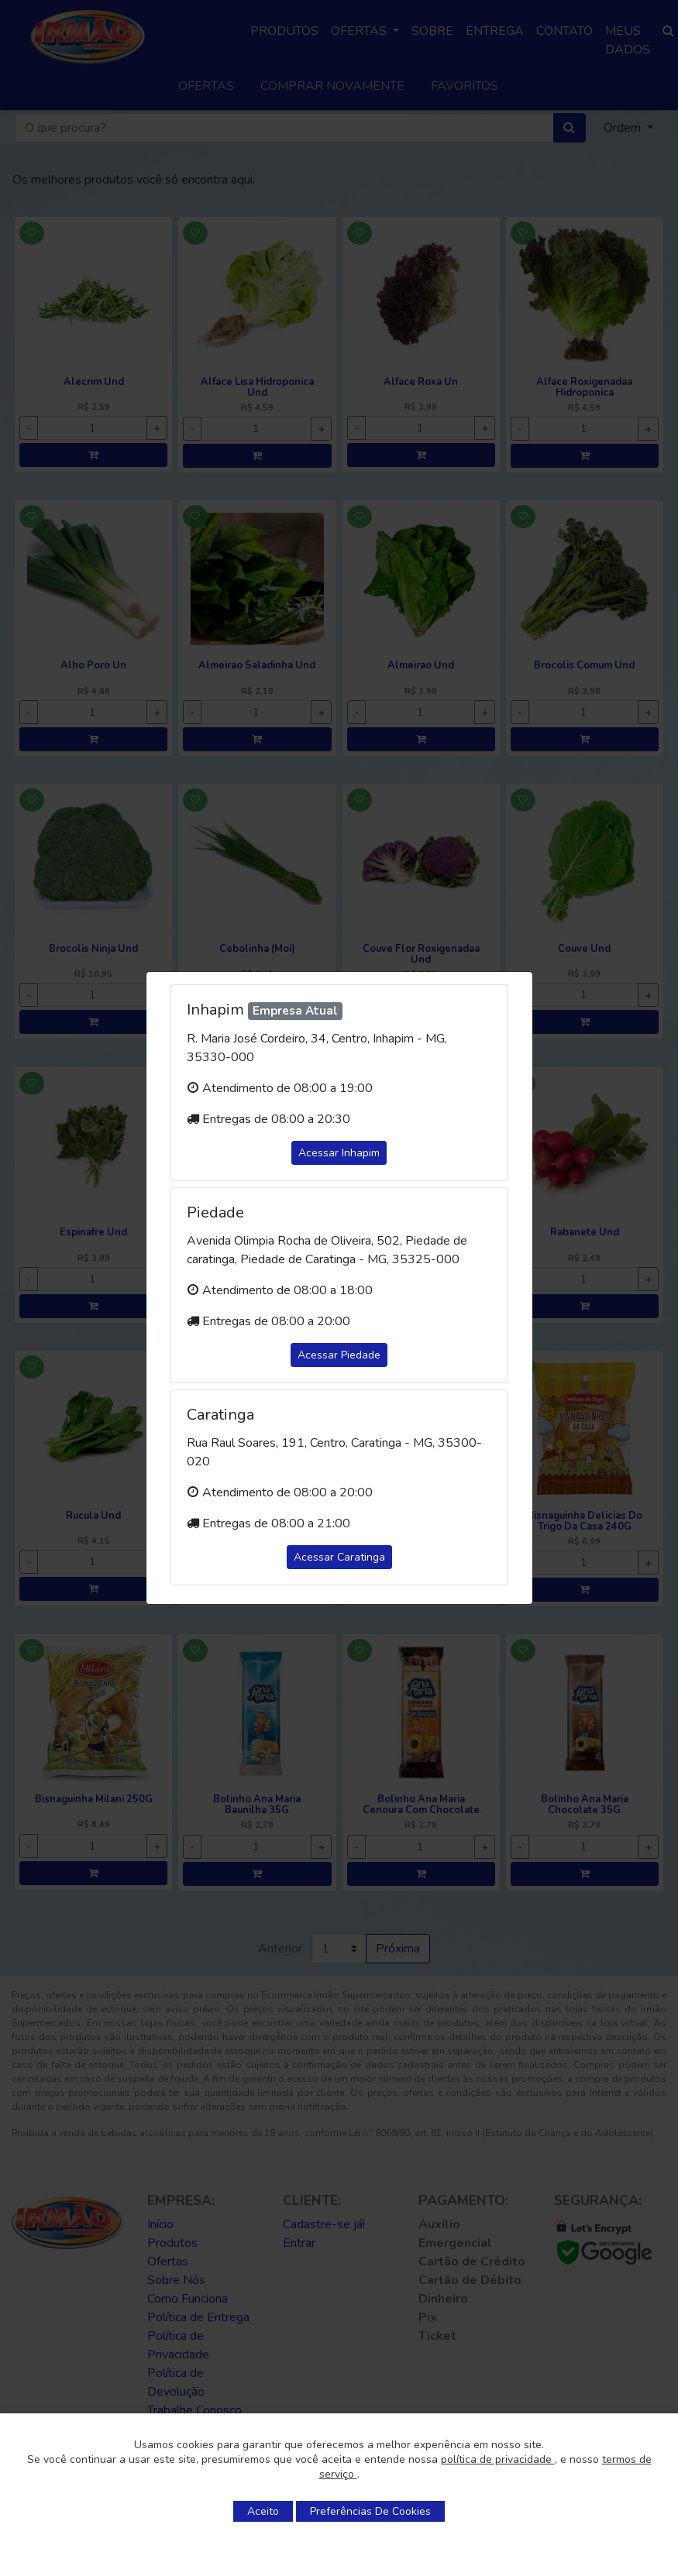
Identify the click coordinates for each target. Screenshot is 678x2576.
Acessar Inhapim (339, 1152)
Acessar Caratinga (339, 1557)
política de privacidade (498, 2459)
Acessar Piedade (339, 1355)
